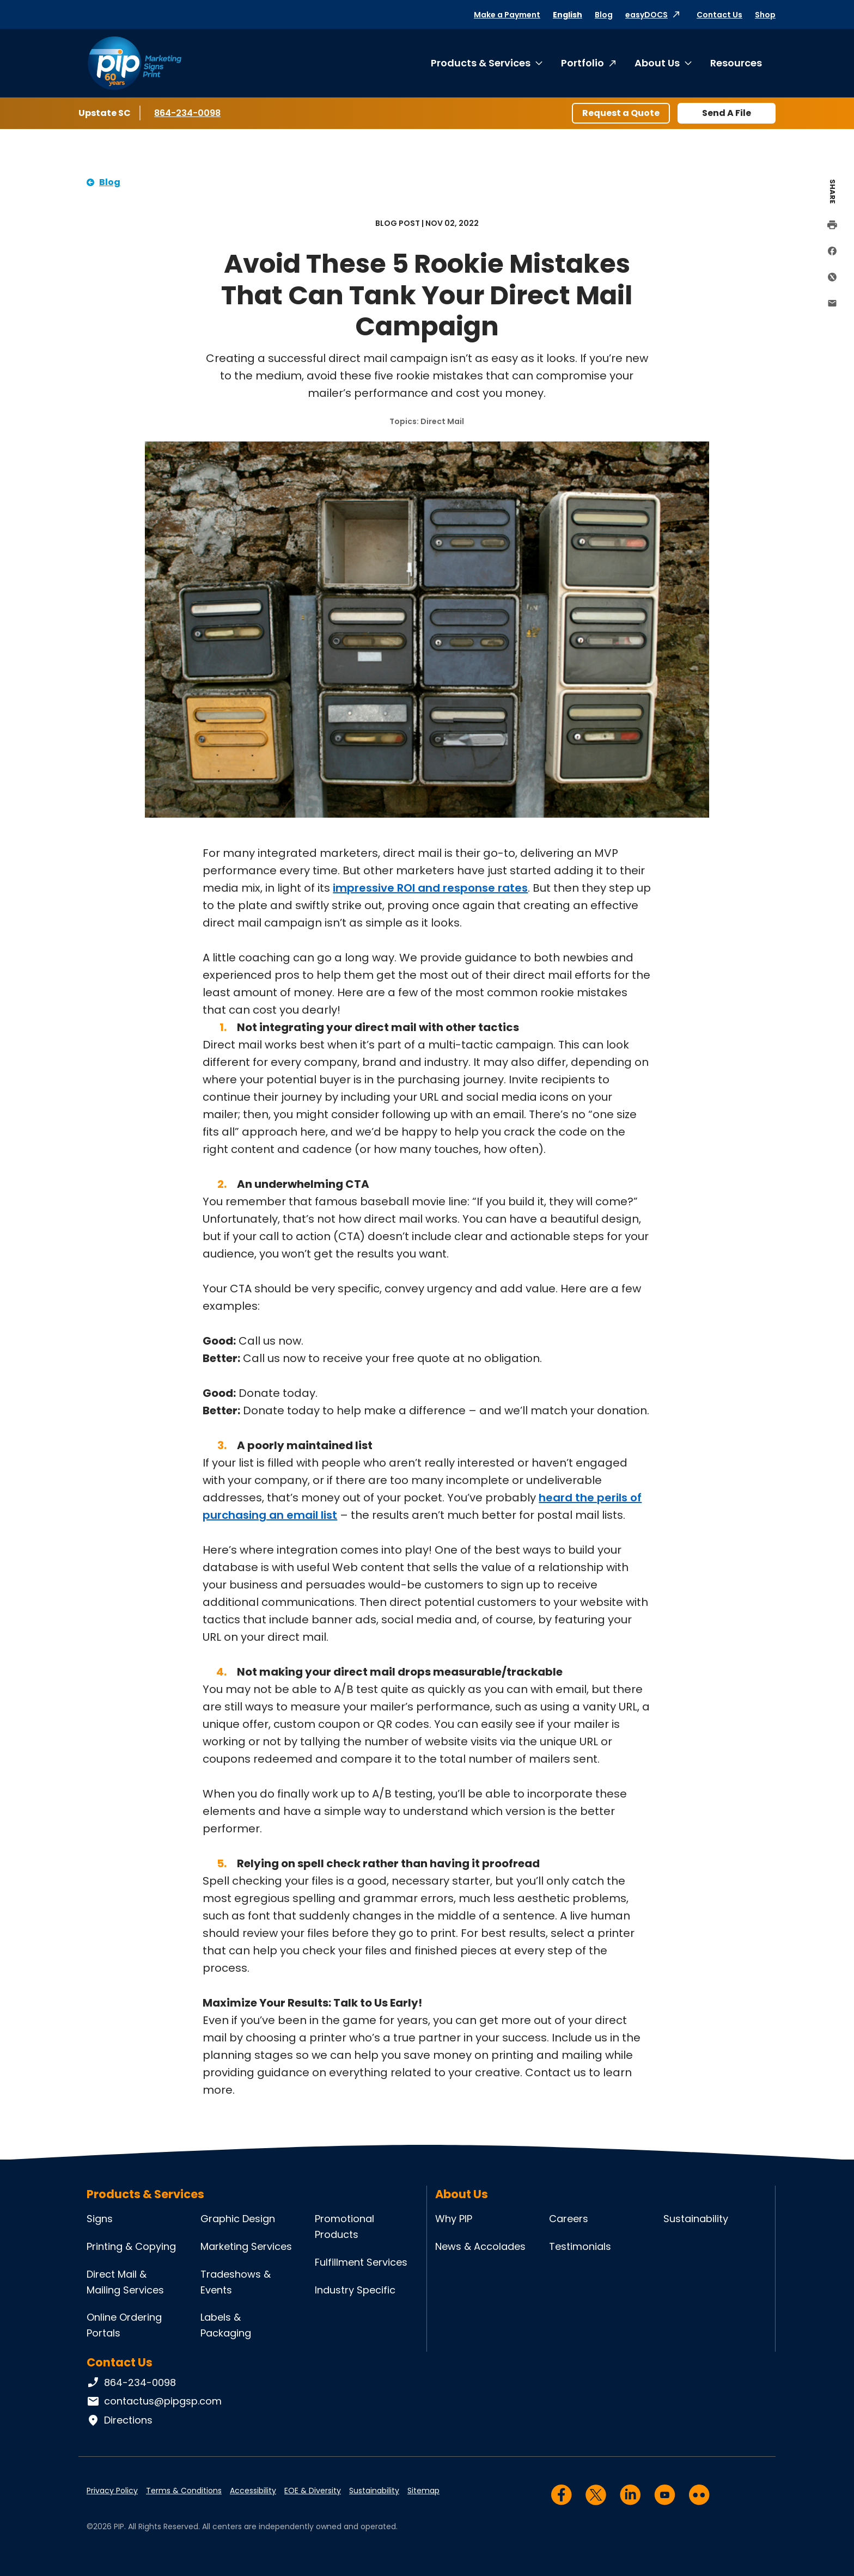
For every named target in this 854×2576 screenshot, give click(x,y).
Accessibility (253, 2490)
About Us (657, 63)
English (567, 14)
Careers (568, 2218)
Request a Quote (621, 113)
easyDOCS (646, 14)
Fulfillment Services (361, 2262)
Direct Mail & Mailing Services (125, 2282)
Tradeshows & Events (235, 2282)
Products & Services (480, 63)
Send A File (726, 113)
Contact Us (719, 14)
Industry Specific (355, 2290)
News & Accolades (480, 2246)
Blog (604, 14)
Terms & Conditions (184, 2490)
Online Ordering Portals (124, 2325)
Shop (765, 14)
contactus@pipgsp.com (154, 2401)
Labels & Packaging (225, 2325)
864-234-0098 (187, 112)
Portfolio (582, 63)
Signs (100, 2218)
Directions (119, 2420)
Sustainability (695, 2218)
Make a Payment (507, 14)
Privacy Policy (112, 2490)
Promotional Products (344, 2226)
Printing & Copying (131, 2246)
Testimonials (580, 2246)
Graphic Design (237, 2218)
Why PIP (453, 2218)
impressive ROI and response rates (430, 888)
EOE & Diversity (312, 2490)
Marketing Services (246, 2246)
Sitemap (423, 2490)
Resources (736, 63)
